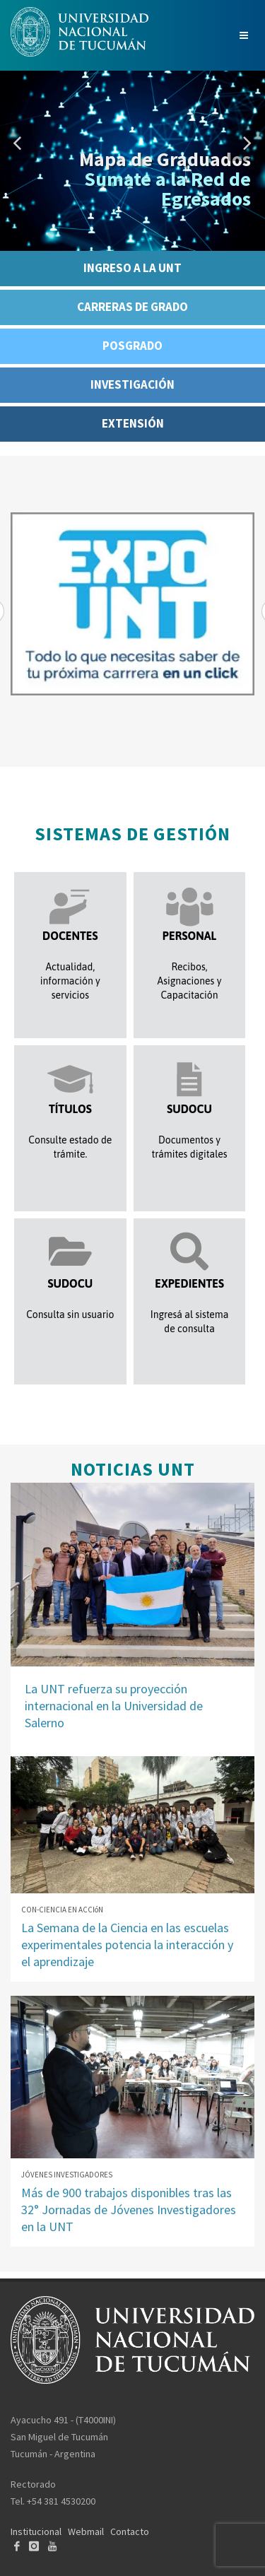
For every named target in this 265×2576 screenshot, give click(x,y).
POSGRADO (132, 345)
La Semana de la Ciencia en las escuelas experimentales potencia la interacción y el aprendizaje (127, 1944)
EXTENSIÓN (133, 423)
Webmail (86, 2531)
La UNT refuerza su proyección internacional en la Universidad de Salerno (114, 1706)
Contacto (129, 2531)
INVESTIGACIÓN (132, 384)
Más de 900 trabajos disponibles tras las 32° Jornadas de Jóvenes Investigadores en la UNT (128, 2209)
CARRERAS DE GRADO (132, 306)
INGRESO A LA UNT (132, 268)
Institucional (36, 2531)
